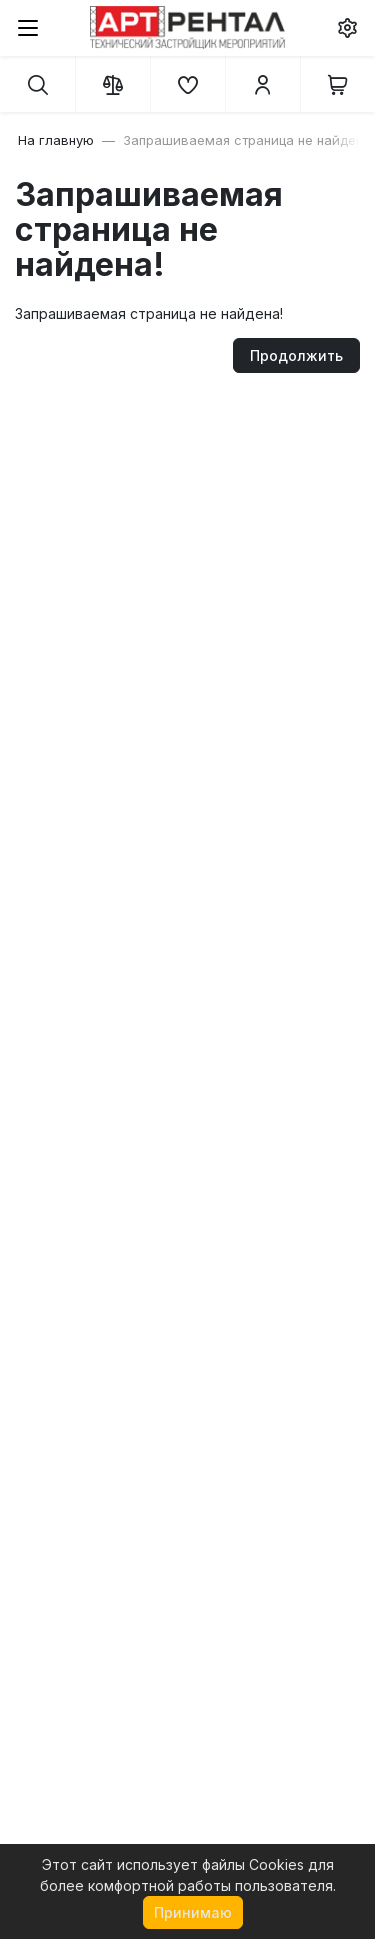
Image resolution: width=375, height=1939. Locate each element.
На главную (56, 140)
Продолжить (296, 355)
